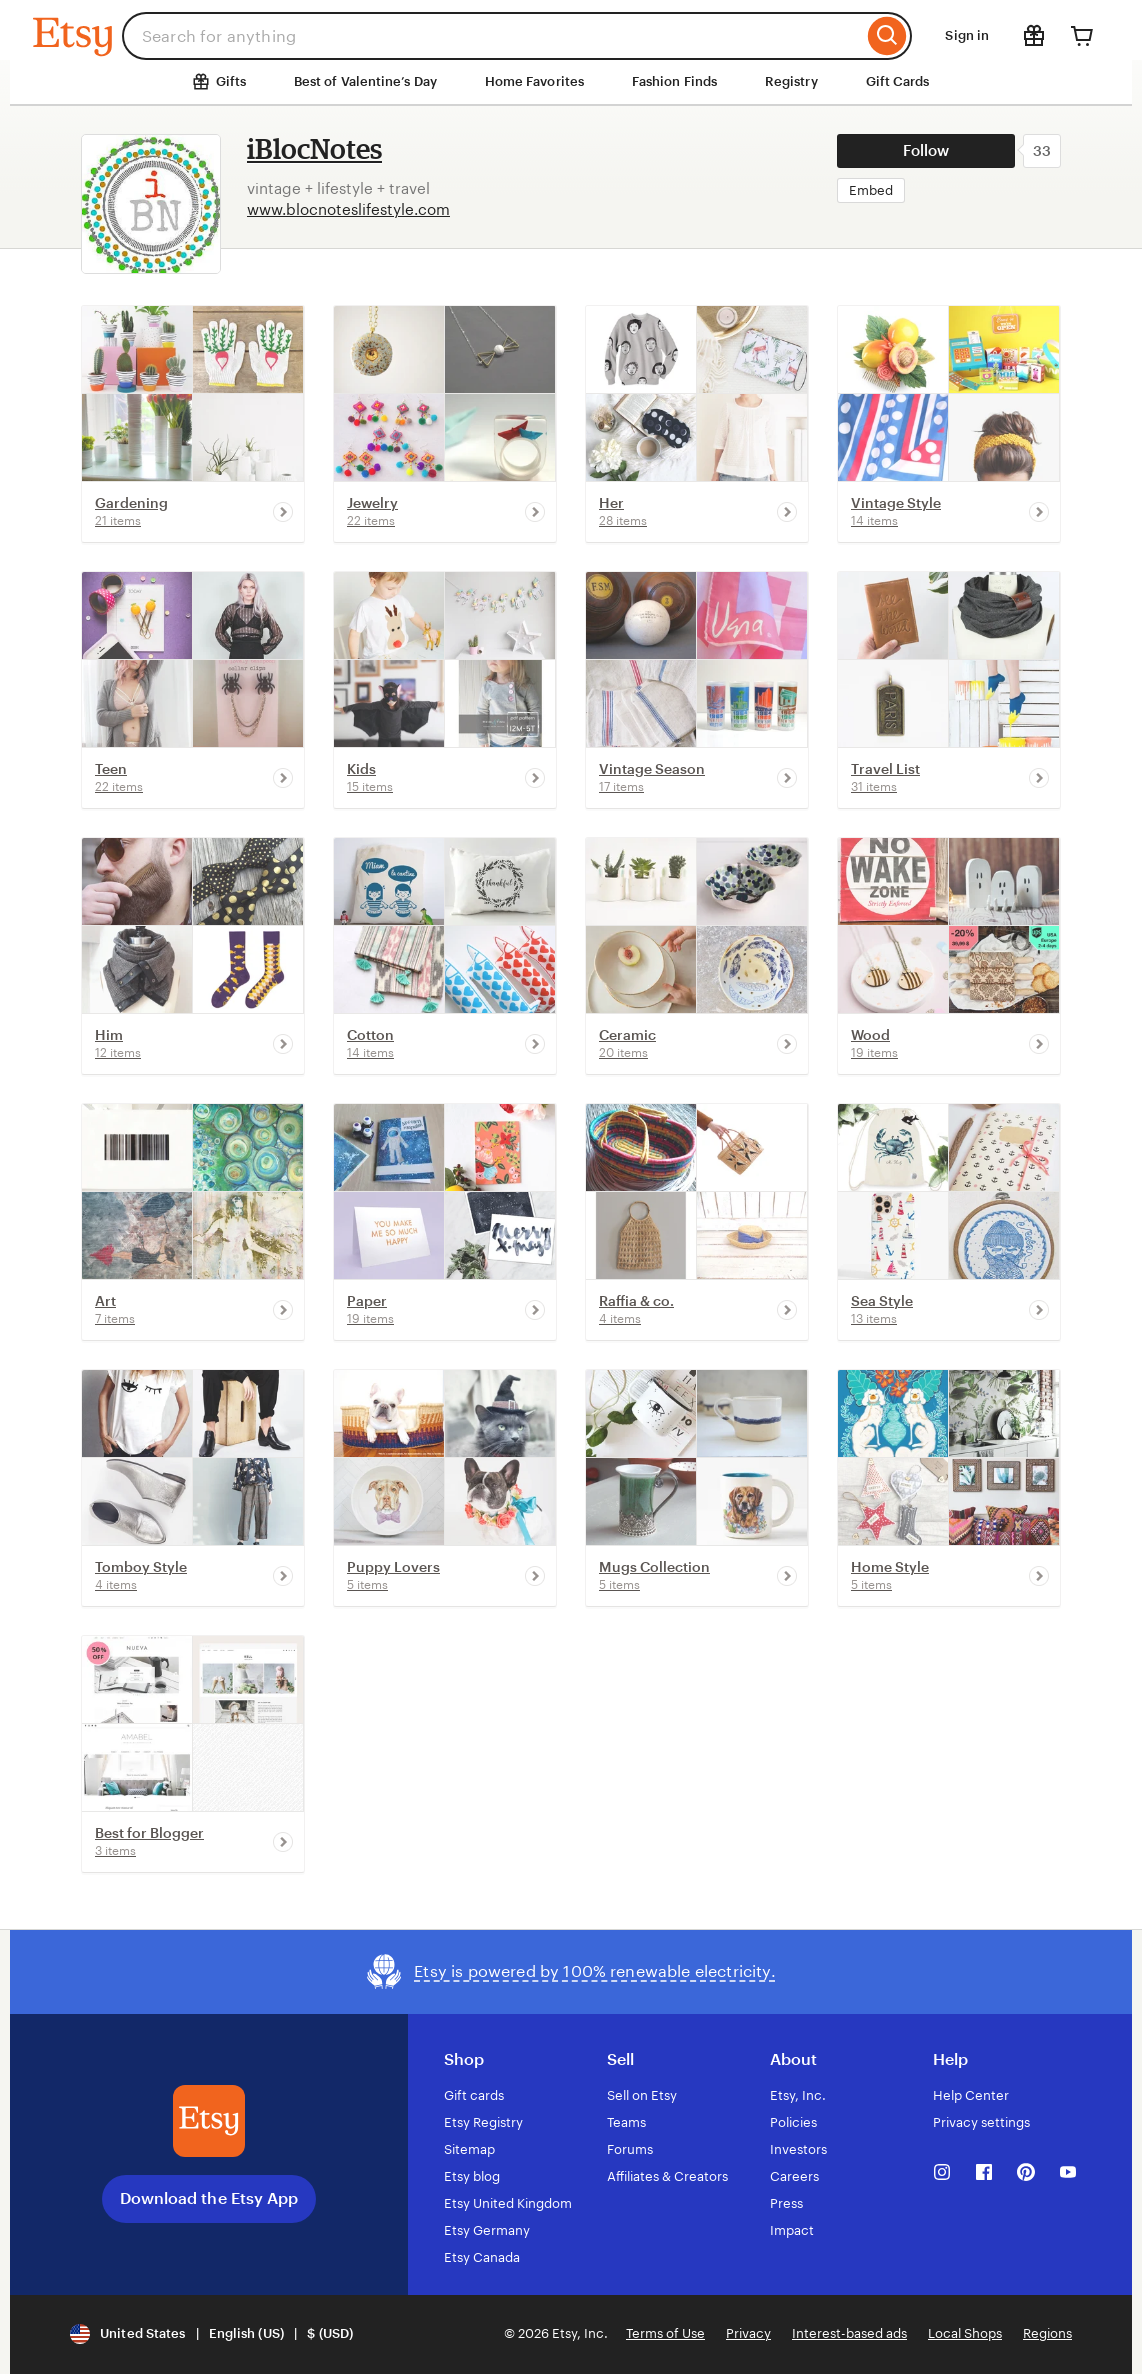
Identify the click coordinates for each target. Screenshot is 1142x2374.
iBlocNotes (314, 148)
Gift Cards (898, 81)
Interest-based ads (849, 2333)
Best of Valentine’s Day (365, 81)
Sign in (967, 35)
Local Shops (965, 2333)
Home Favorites (534, 81)
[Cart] (1082, 36)
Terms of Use (665, 2333)
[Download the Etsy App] (209, 2121)
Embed (871, 190)
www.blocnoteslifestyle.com (348, 209)
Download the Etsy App (209, 2198)
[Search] (887, 36)
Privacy (748, 2333)
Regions (1047, 2333)
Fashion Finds (674, 81)
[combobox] (492, 36)
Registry (791, 81)
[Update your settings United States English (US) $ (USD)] (211, 2334)
